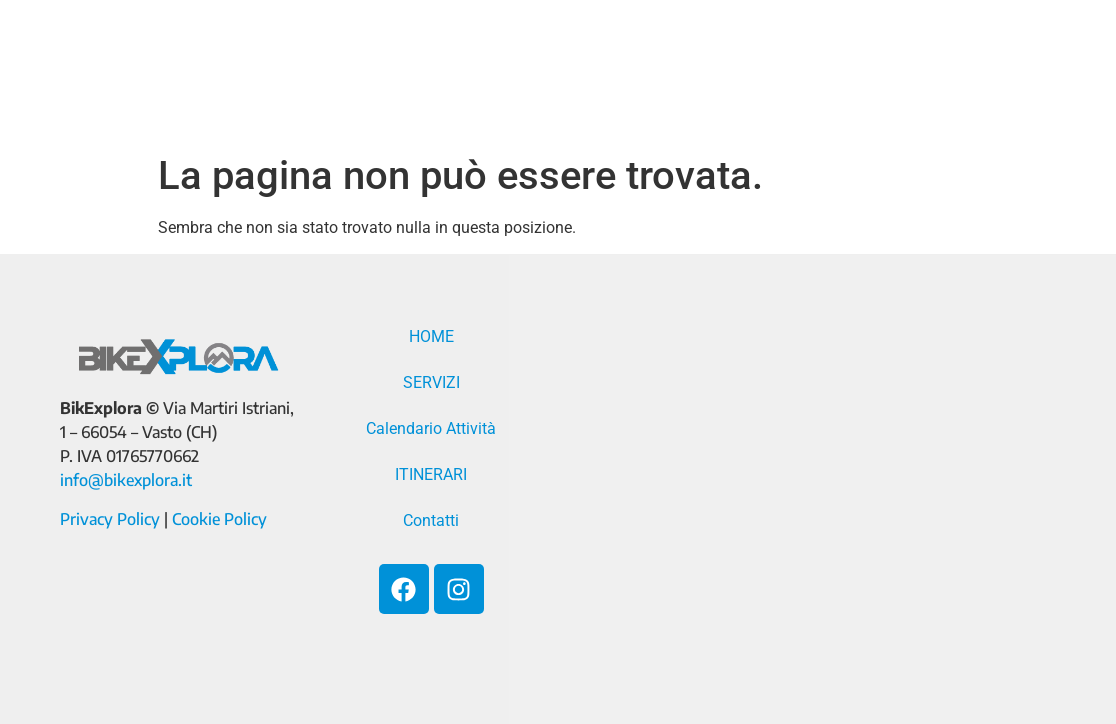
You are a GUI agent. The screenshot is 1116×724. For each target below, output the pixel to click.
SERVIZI (536, 55)
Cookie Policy (219, 519)
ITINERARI (902, 55)
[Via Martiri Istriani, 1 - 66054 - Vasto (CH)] (812, 489)
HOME (433, 55)
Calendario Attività (714, 55)
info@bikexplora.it (126, 480)
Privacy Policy (110, 519)
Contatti (451, 101)
